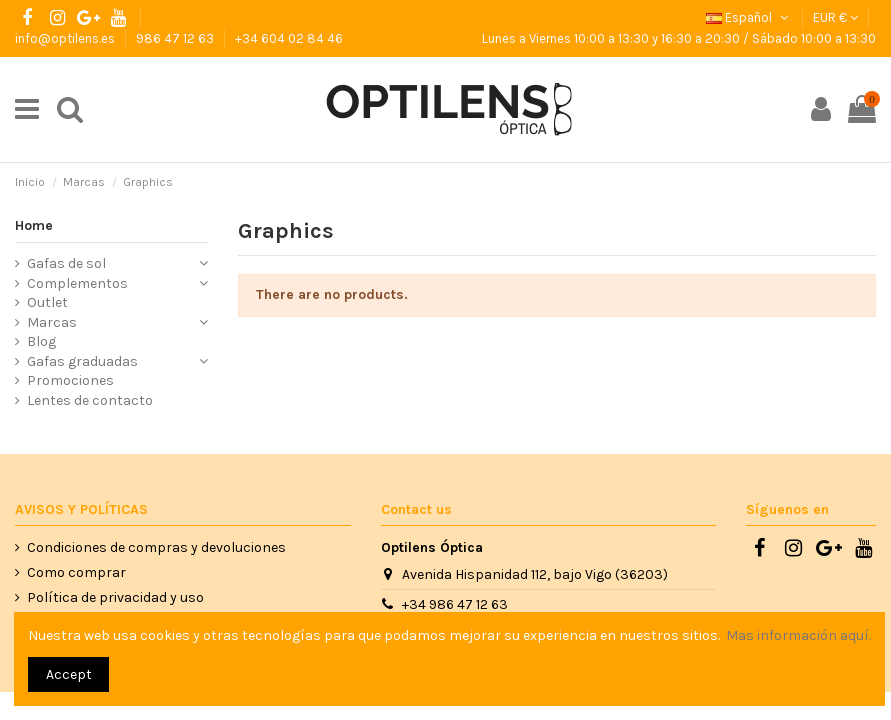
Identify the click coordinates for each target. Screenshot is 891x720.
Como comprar (76, 572)
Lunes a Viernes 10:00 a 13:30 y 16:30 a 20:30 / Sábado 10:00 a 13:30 (679, 38)
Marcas (52, 322)
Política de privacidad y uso (115, 597)
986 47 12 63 (176, 38)
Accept (69, 674)
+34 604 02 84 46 (289, 38)
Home (34, 225)
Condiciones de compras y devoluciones (156, 547)
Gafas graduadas (82, 361)
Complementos (77, 283)
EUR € (835, 17)
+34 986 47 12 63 (455, 604)
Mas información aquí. (798, 635)
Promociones (70, 380)
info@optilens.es (66, 38)
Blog (41, 341)
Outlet (47, 302)
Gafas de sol (66, 263)
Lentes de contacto (90, 400)
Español (749, 17)
